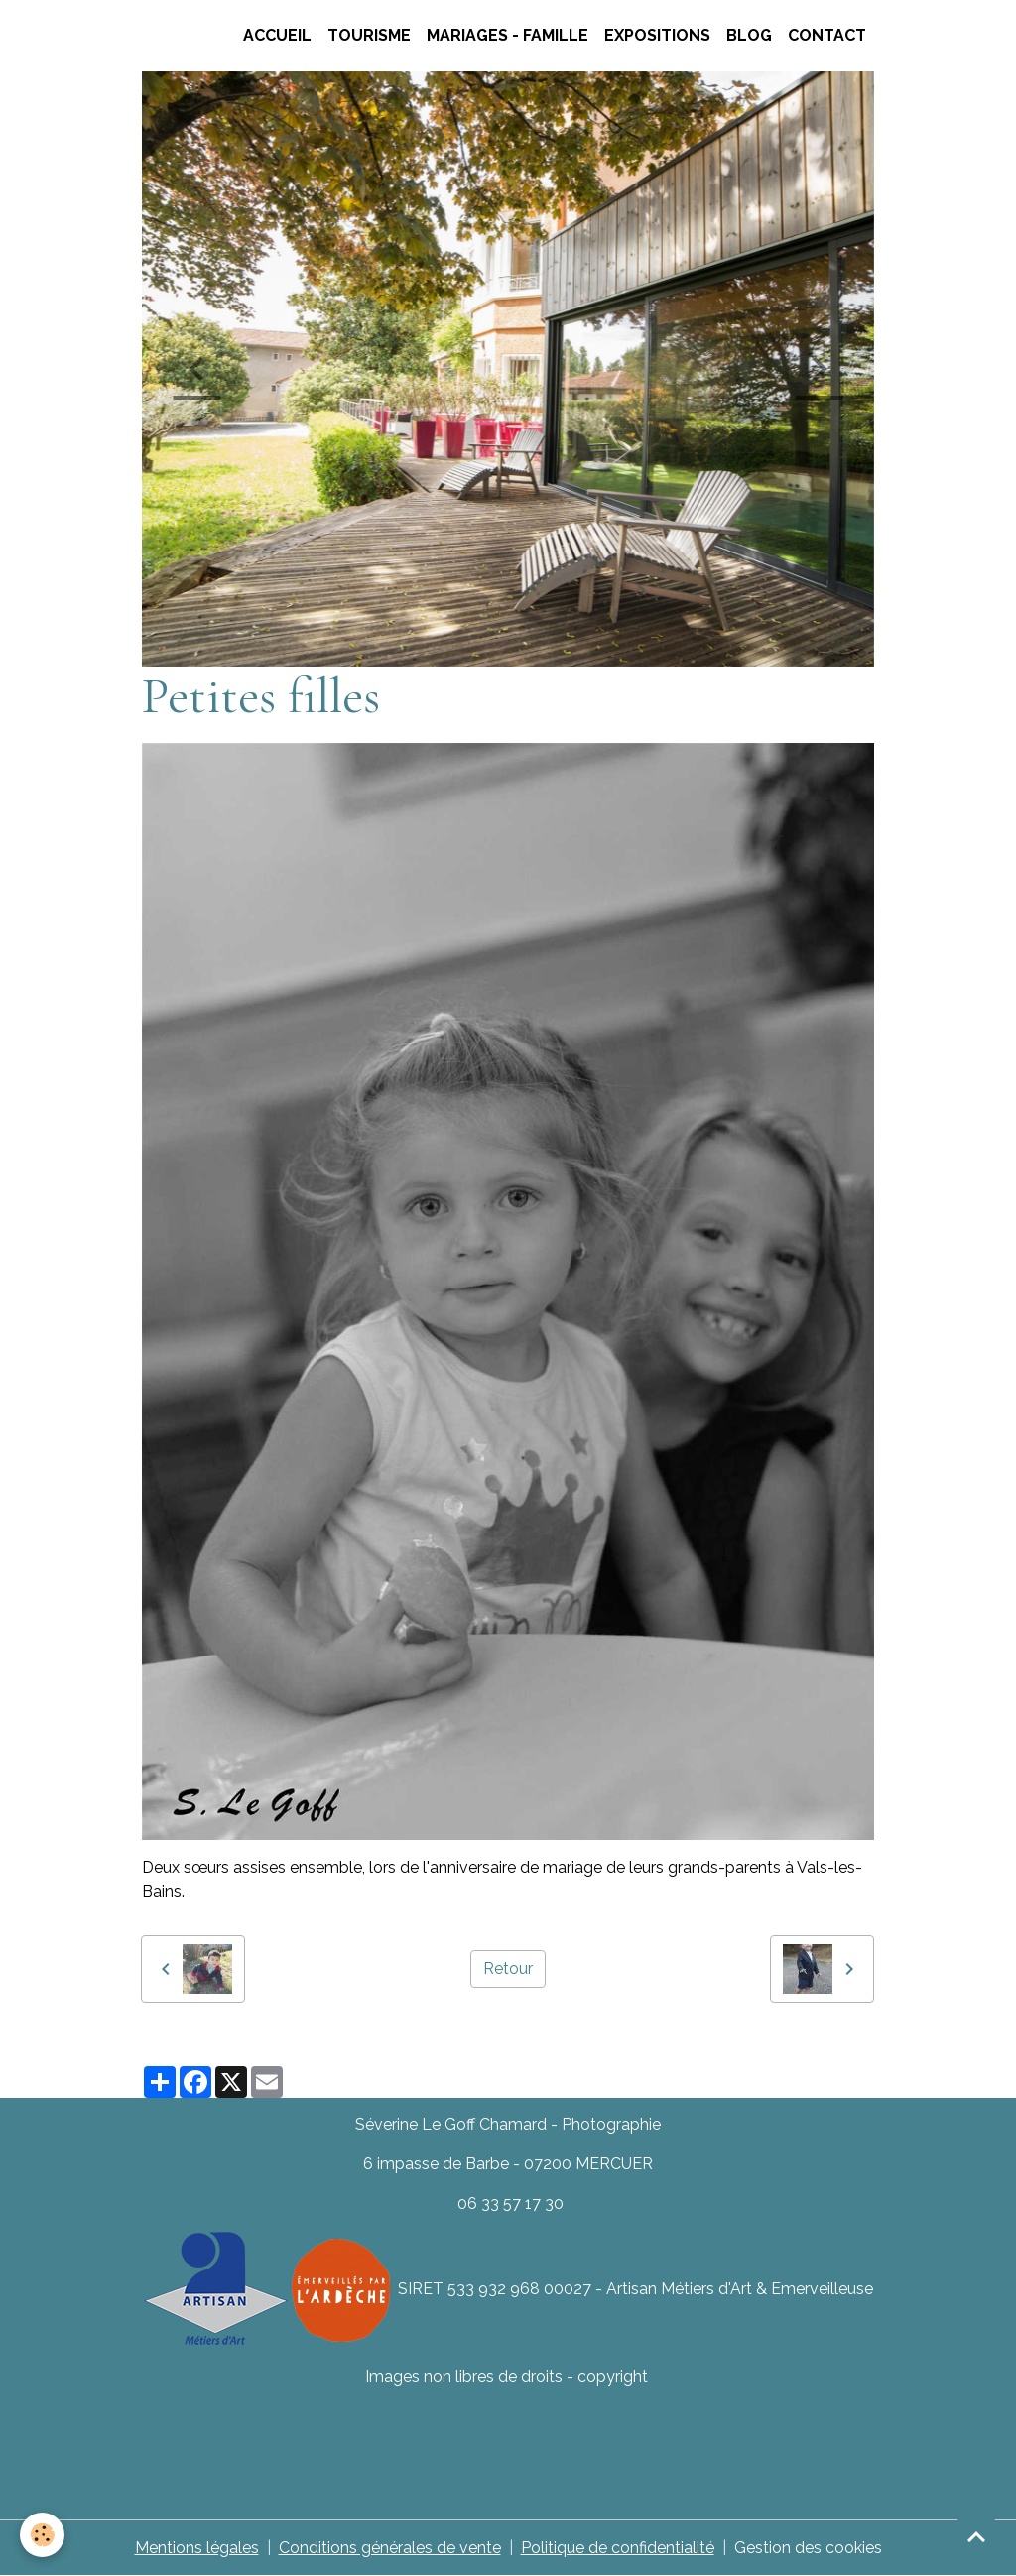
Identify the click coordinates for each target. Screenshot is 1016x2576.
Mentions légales (197, 2547)
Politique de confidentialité (617, 2547)
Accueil (277, 35)
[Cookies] (42, 2535)
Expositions (657, 35)
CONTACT (827, 35)
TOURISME (369, 35)
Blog (749, 35)
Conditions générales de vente (390, 2547)
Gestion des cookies (808, 2547)
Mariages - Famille (507, 35)
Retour (508, 1968)
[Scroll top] (976, 2536)
